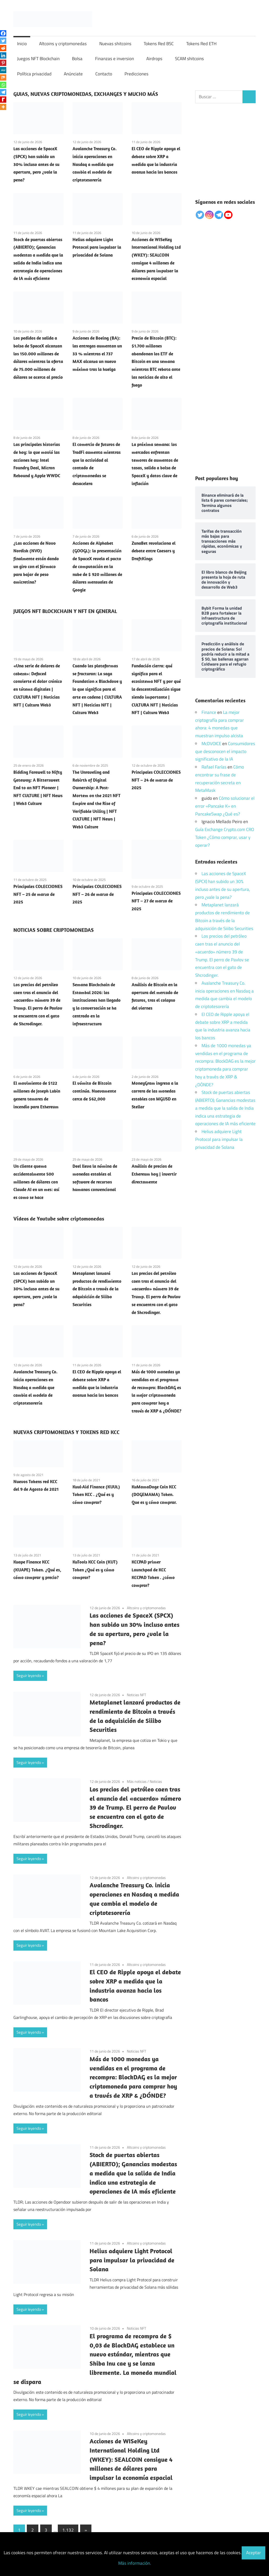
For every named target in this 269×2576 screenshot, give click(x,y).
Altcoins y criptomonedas (63, 43)
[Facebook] (3, 33)
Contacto (103, 73)
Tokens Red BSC (159, 43)
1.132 (68, 2530)
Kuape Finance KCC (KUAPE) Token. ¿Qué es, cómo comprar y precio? (37, 1570)
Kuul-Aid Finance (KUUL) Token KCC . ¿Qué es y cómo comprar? (96, 1494)
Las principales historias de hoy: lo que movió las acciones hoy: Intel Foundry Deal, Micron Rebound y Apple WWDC (36, 460)
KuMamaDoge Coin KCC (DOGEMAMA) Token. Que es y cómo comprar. (154, 1494)
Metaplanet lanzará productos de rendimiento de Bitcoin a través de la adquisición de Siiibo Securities (97, 1288)
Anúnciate (73, 73)
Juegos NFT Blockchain (38, 58)
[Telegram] (3, 92)
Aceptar (253, 2552)
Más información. (134, 2563)
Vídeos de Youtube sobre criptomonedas (58, 1218)
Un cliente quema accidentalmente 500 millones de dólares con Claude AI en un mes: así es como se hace (36, 1181)
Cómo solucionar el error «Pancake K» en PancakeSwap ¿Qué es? (225, 806)
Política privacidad (34, 73)
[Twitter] (3, 41)
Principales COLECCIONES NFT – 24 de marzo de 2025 (156, 780)
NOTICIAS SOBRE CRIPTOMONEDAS (53, 930)
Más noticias (137, 1781)
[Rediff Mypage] (3, 99)
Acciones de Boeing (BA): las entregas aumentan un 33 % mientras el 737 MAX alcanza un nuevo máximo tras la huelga (97, 353)
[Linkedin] (3, 55)
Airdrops (154, 58)
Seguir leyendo (29, 1676)
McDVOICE (211, 743)
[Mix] (3, 77)
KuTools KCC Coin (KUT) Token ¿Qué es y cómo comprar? (95, 1570)
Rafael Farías (213, 767)
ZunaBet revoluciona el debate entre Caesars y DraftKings (153, 551)
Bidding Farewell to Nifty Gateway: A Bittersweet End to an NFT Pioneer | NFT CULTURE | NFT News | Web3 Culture (38, 787)
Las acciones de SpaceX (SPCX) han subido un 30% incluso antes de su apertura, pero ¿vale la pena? (36, 164)
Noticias (156, 1781)
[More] (3, 107)
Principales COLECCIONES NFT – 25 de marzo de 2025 (38, 894)
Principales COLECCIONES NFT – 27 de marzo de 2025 (156, 901)
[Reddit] (3, 48)
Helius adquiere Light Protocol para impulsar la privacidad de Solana (97, 247)
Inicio (22, 43)
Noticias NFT (136, 1694)
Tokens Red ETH (201, 43)
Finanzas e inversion (114, 58)
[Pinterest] (3, 63)
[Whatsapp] (3, 85)
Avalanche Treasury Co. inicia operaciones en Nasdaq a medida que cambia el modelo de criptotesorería (95, 164)
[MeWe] (3, 70)
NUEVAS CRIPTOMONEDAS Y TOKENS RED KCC (66, 1432)
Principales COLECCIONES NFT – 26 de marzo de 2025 (97, 894)
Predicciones (136, 73)
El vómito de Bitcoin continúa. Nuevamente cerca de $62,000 (94, 1091)
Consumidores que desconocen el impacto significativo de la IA (225, 751)
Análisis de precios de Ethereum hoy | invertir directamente (154, 1174)
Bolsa (77, 58)
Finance (208, 712)
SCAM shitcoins (189, 58)
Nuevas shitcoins (115, 43)
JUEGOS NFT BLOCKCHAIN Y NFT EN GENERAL (65, 611)
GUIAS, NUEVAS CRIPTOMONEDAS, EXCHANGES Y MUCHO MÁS (85, 94)
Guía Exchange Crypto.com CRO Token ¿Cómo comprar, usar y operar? (224, 837)
